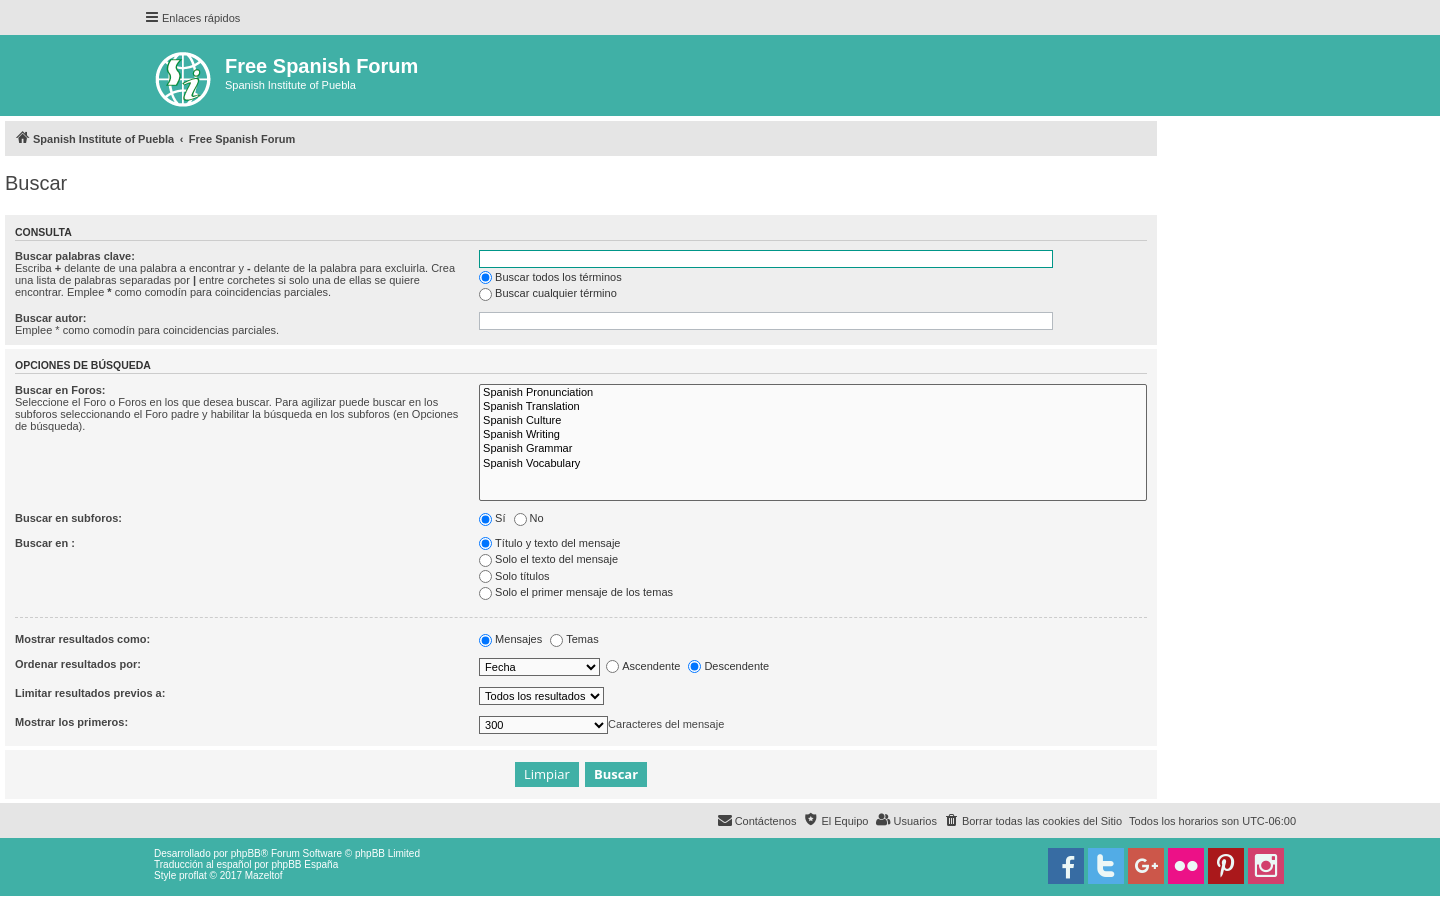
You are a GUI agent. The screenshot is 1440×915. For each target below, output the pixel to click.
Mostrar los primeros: (71, 722)
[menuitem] (1033, 821)
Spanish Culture (813, 421)
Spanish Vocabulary (813, 464)
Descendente (728, 666)
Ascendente (643, 666)
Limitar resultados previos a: (90, 693)
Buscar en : (45, 543)
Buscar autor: (51, 318)
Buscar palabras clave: (75, 256)
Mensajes (510, 639)
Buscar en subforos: (68, 518)
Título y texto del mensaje (549, 543)
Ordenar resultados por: (78, 664)
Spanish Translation (813, 407)
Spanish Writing (813, 435)
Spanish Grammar (813, 449)
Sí (492, 518)
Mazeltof (264, 875)
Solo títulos (514, 576)
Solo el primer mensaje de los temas (576, 592)
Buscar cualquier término (548, 293)
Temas (574, 639)
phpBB (246, 853)
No (529, 518)
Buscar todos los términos (550, 277)
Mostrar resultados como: (82, 639)
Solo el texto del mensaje (548, 559)
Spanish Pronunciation (813, 393)
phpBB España (304, 864)
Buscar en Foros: (60, 390)
